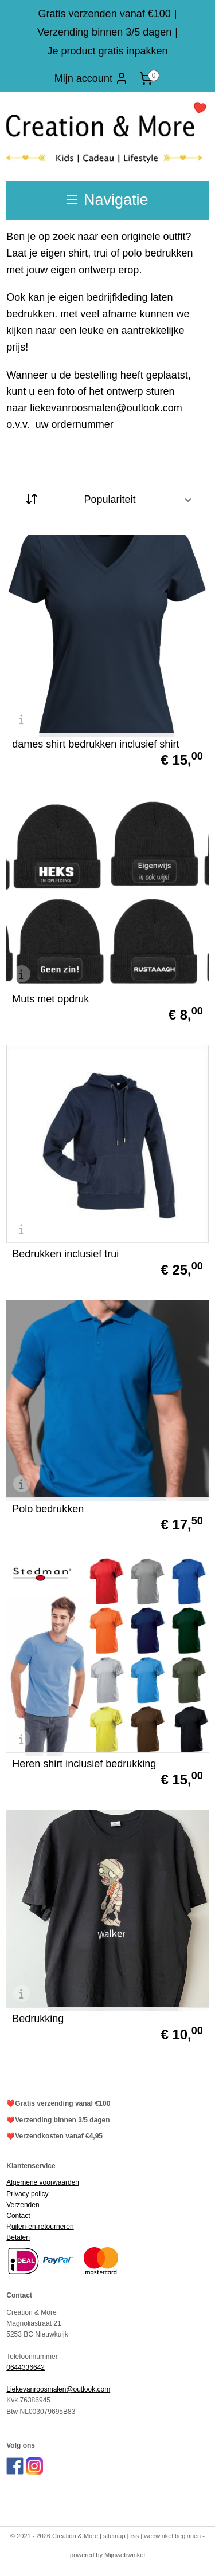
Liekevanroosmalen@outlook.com (58, 2389)
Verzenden (22, 2205)
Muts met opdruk (50, 999)
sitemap (114, 2535)
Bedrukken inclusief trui (65, 1254)
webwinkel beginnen (172, 2535)
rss (135, 2535)
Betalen (18, 2237)
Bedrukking (38, 2018)
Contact (18, 2216)
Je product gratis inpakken (107, 51)
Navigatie (107, 200)
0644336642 (25, 2367)
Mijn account (91, 78)
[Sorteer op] (107, 499)
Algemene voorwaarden (42, 2182)
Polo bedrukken (48, 1509)
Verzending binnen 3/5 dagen (104, 32)
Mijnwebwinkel (124, 2554)
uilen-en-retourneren (42, 2227)
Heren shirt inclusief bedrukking (84, 1764)
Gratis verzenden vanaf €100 (104, 13)
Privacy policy (27, 2194)
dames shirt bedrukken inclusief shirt (95, 744)
